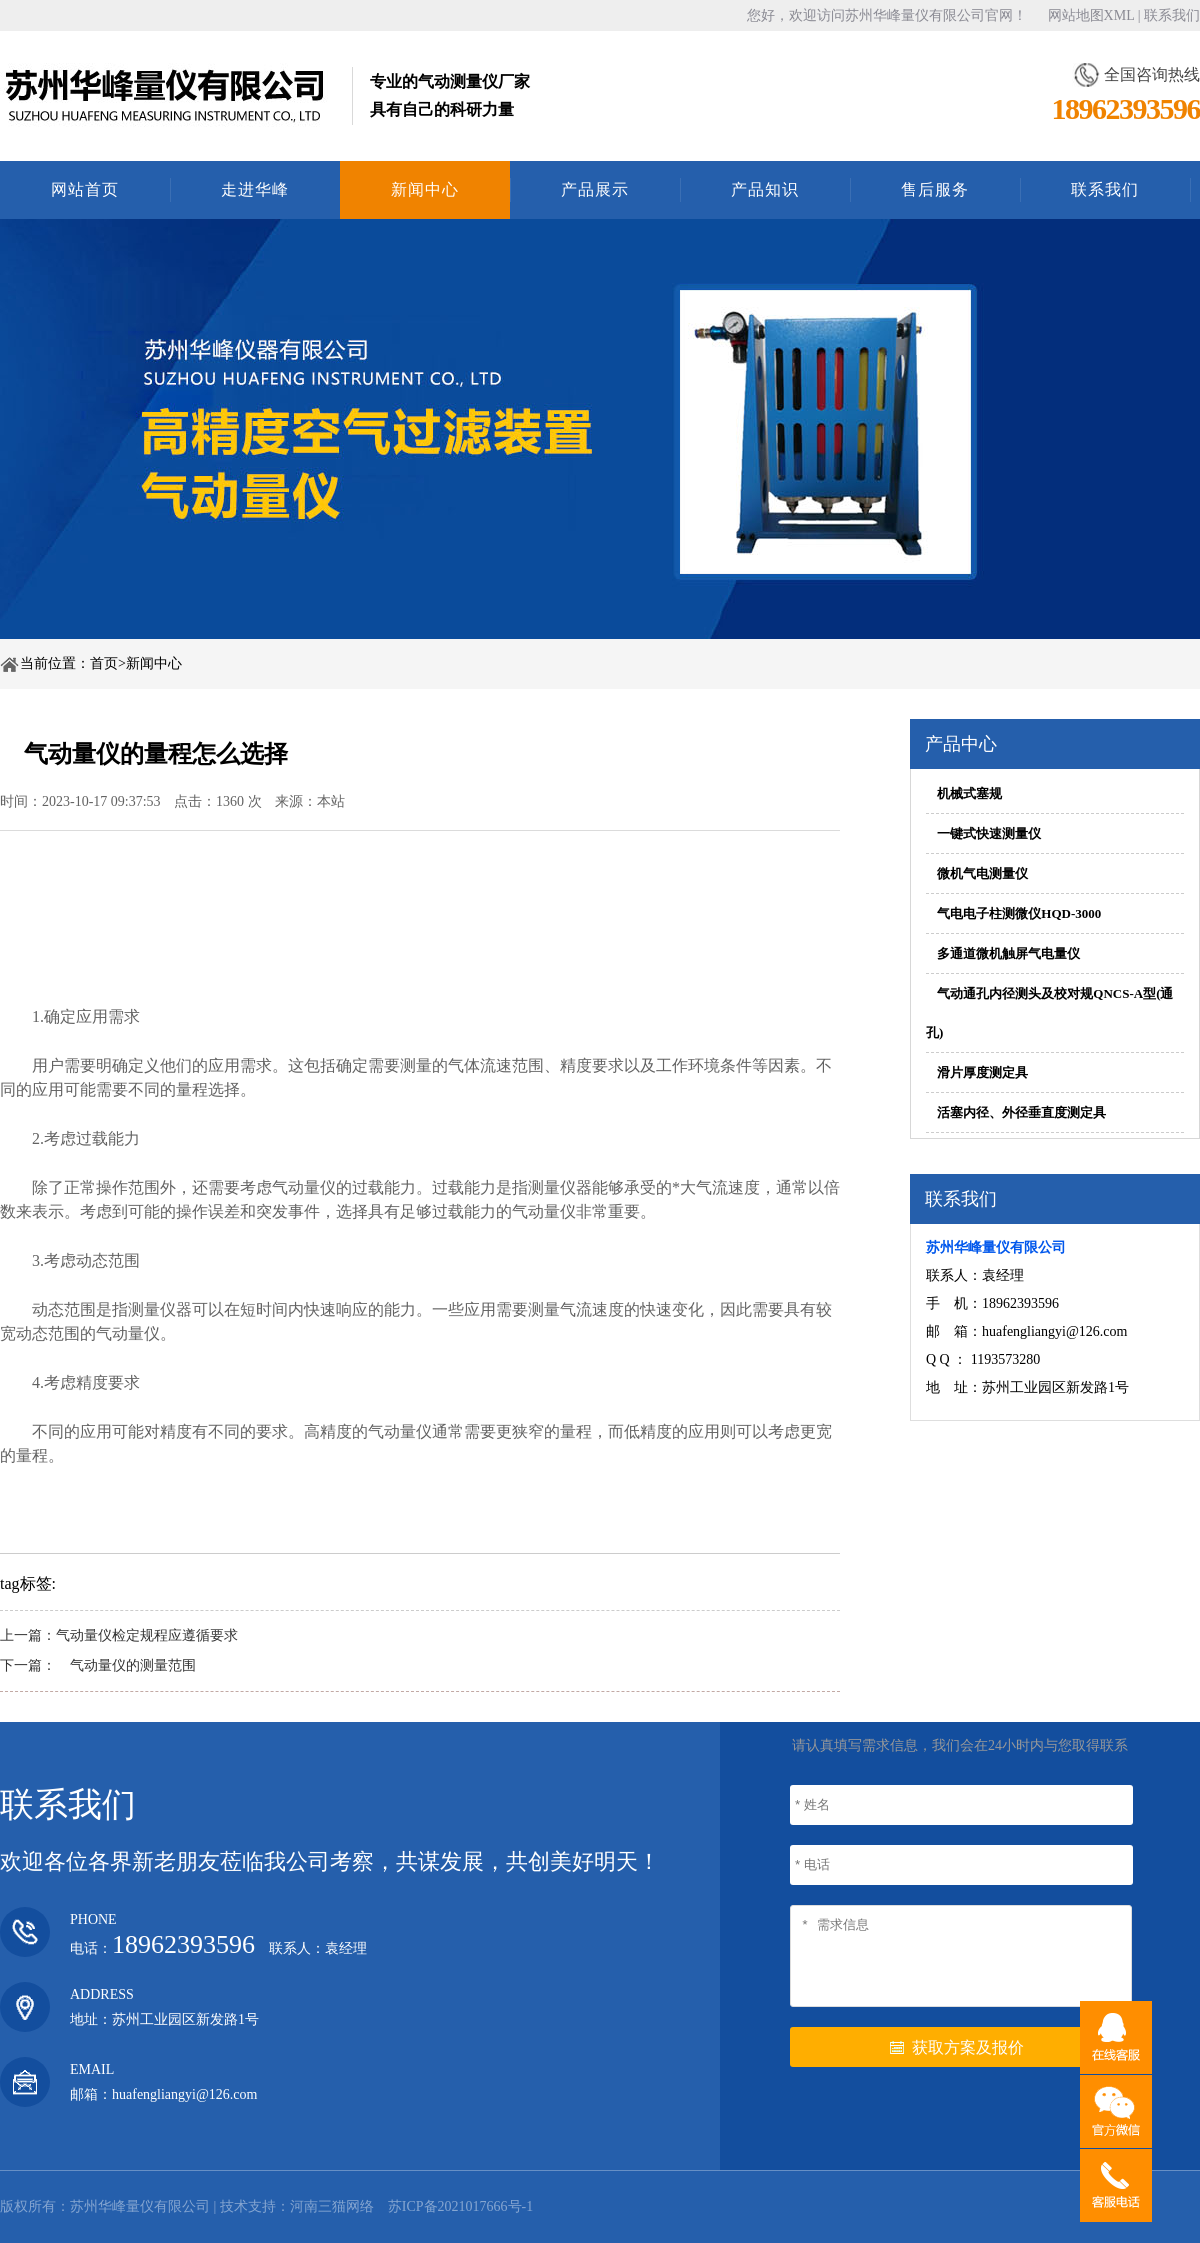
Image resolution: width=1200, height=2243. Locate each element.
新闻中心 (425, 189)
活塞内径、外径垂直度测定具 (1021, 1112)
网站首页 (85, 189)
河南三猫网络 (332, 2206)
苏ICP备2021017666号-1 (460, 2206)
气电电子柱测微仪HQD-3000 (1019, 913)
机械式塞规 (969, 793)
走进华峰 (255, 189)
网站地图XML (1091, 15)
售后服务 (935, 189)
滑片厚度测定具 (982, 1072)
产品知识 (765, 189)
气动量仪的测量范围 (126, 1665)
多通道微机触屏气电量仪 (1008, 953)
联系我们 (1172, 15)
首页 (104, 663)
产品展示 (595, 189)
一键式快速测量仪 (989, 833)
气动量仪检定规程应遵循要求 (147, 1635)
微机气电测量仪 (982, 873)
